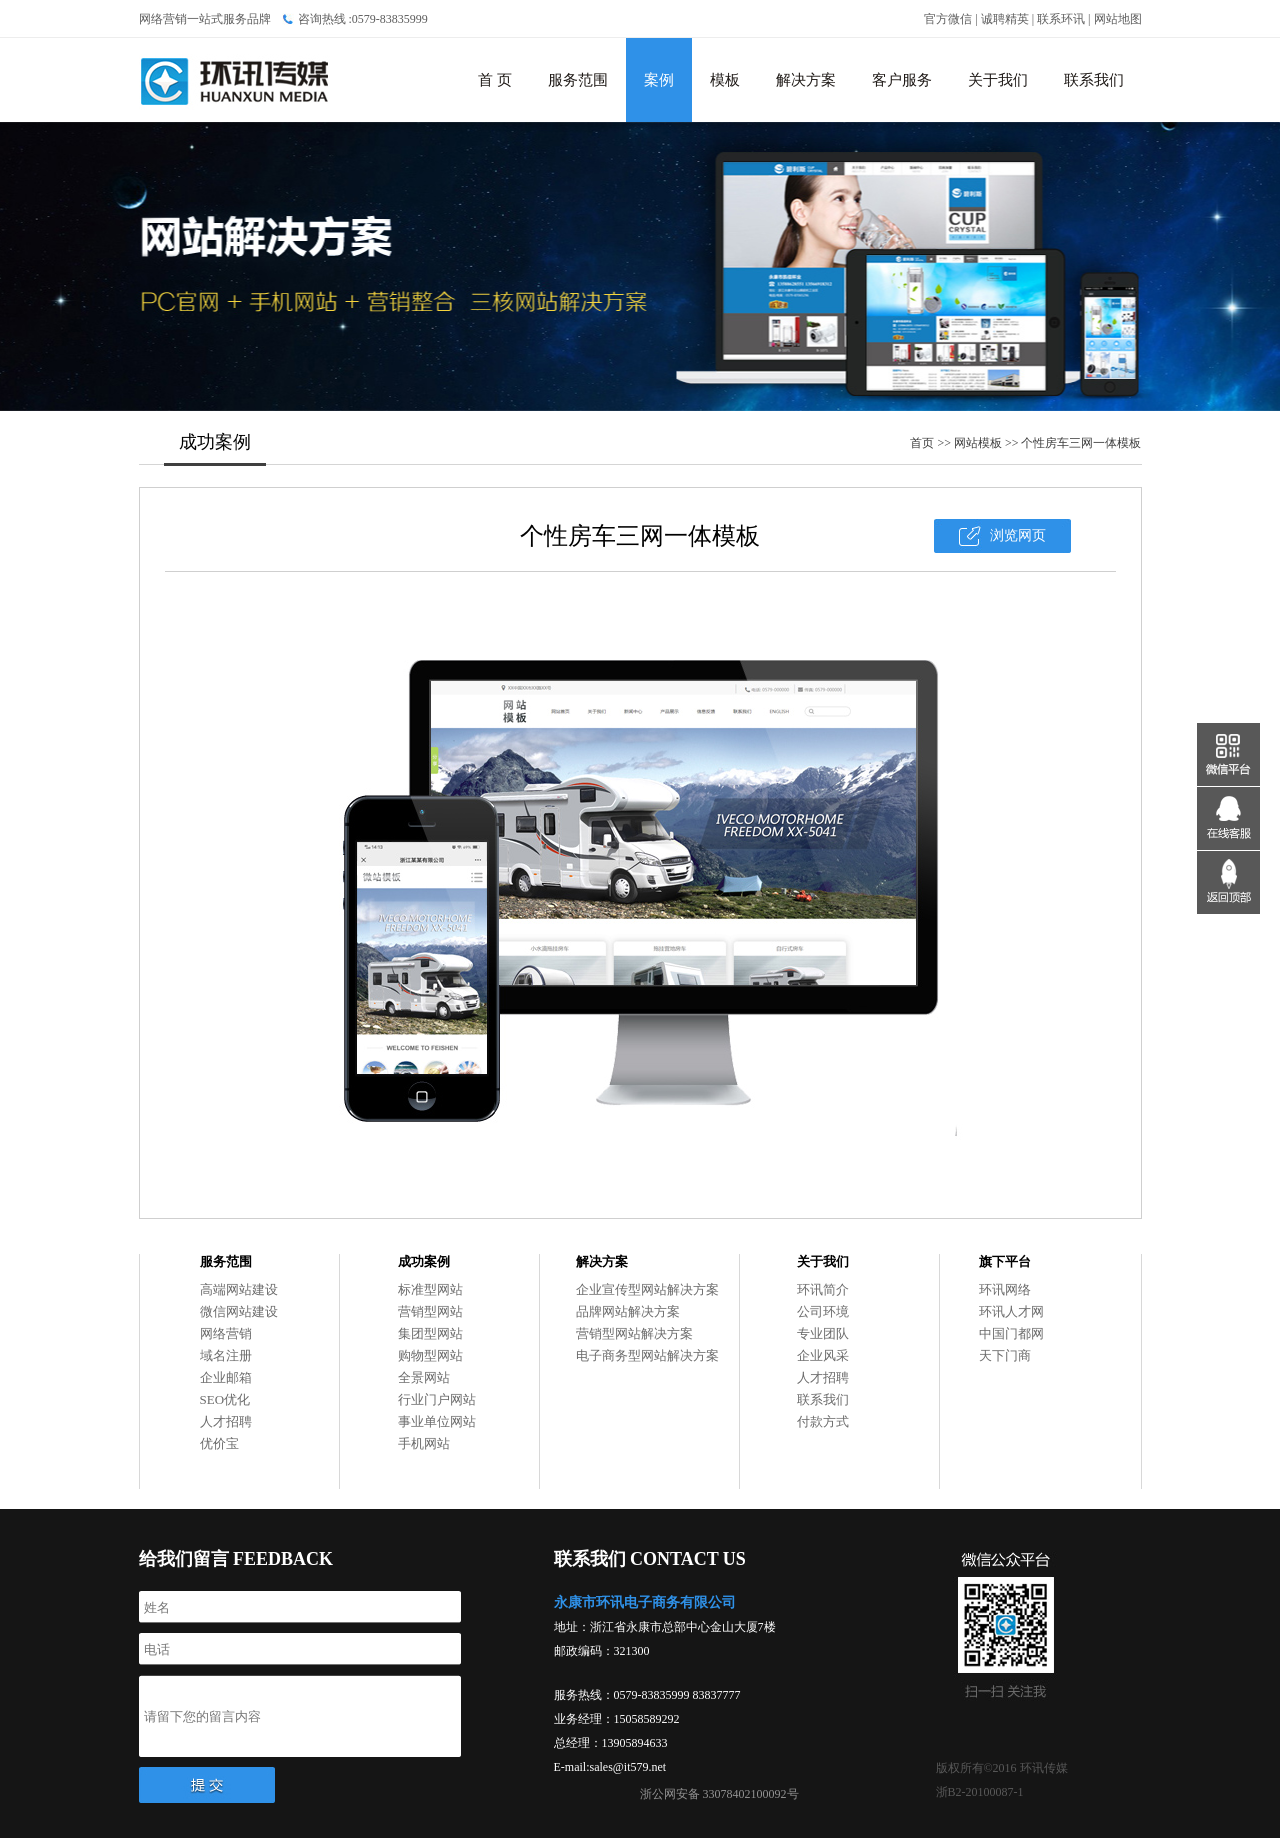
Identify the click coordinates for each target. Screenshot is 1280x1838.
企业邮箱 (226, 1377)
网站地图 (1118, 19)
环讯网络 (1005, 1289)
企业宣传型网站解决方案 (647, 1289)
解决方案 (806, 80)
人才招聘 (226, 1421)
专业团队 (823, 1333)
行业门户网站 (437, 1399)
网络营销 (226, 1333)
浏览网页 (1018, 535)
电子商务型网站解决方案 (647, 1355)
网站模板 (978, 443)
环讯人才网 (1011, 1311)
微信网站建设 (239, 1311)
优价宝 (219, 1443)
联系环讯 (1061, 19)
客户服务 (902, 80)
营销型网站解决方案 (634, 1333)
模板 (725, 80)
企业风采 (823, 1355)
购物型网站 (430, 1355)
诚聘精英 (1005, 19)
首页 (922, 443)
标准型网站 (430, 1289)
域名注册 (226, 1355)
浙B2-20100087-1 (980, 1792)
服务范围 (578, 80)
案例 (659, 80)
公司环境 (823, 1311)
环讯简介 (823, 1289)
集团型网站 (430, 1333)
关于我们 (998, 80)
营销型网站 (430, 1311)
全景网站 (424, 1377)
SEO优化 (225, 1399)
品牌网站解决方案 (628, 1311)
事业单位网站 (437, 1421)
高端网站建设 (239, 1289)
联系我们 (1094, 80)
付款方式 (823, 1421)
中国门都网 (1011, 1333)
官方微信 (948, 19)
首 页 (495, 80)
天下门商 (1005, 1355)
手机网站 (424, 1443)
